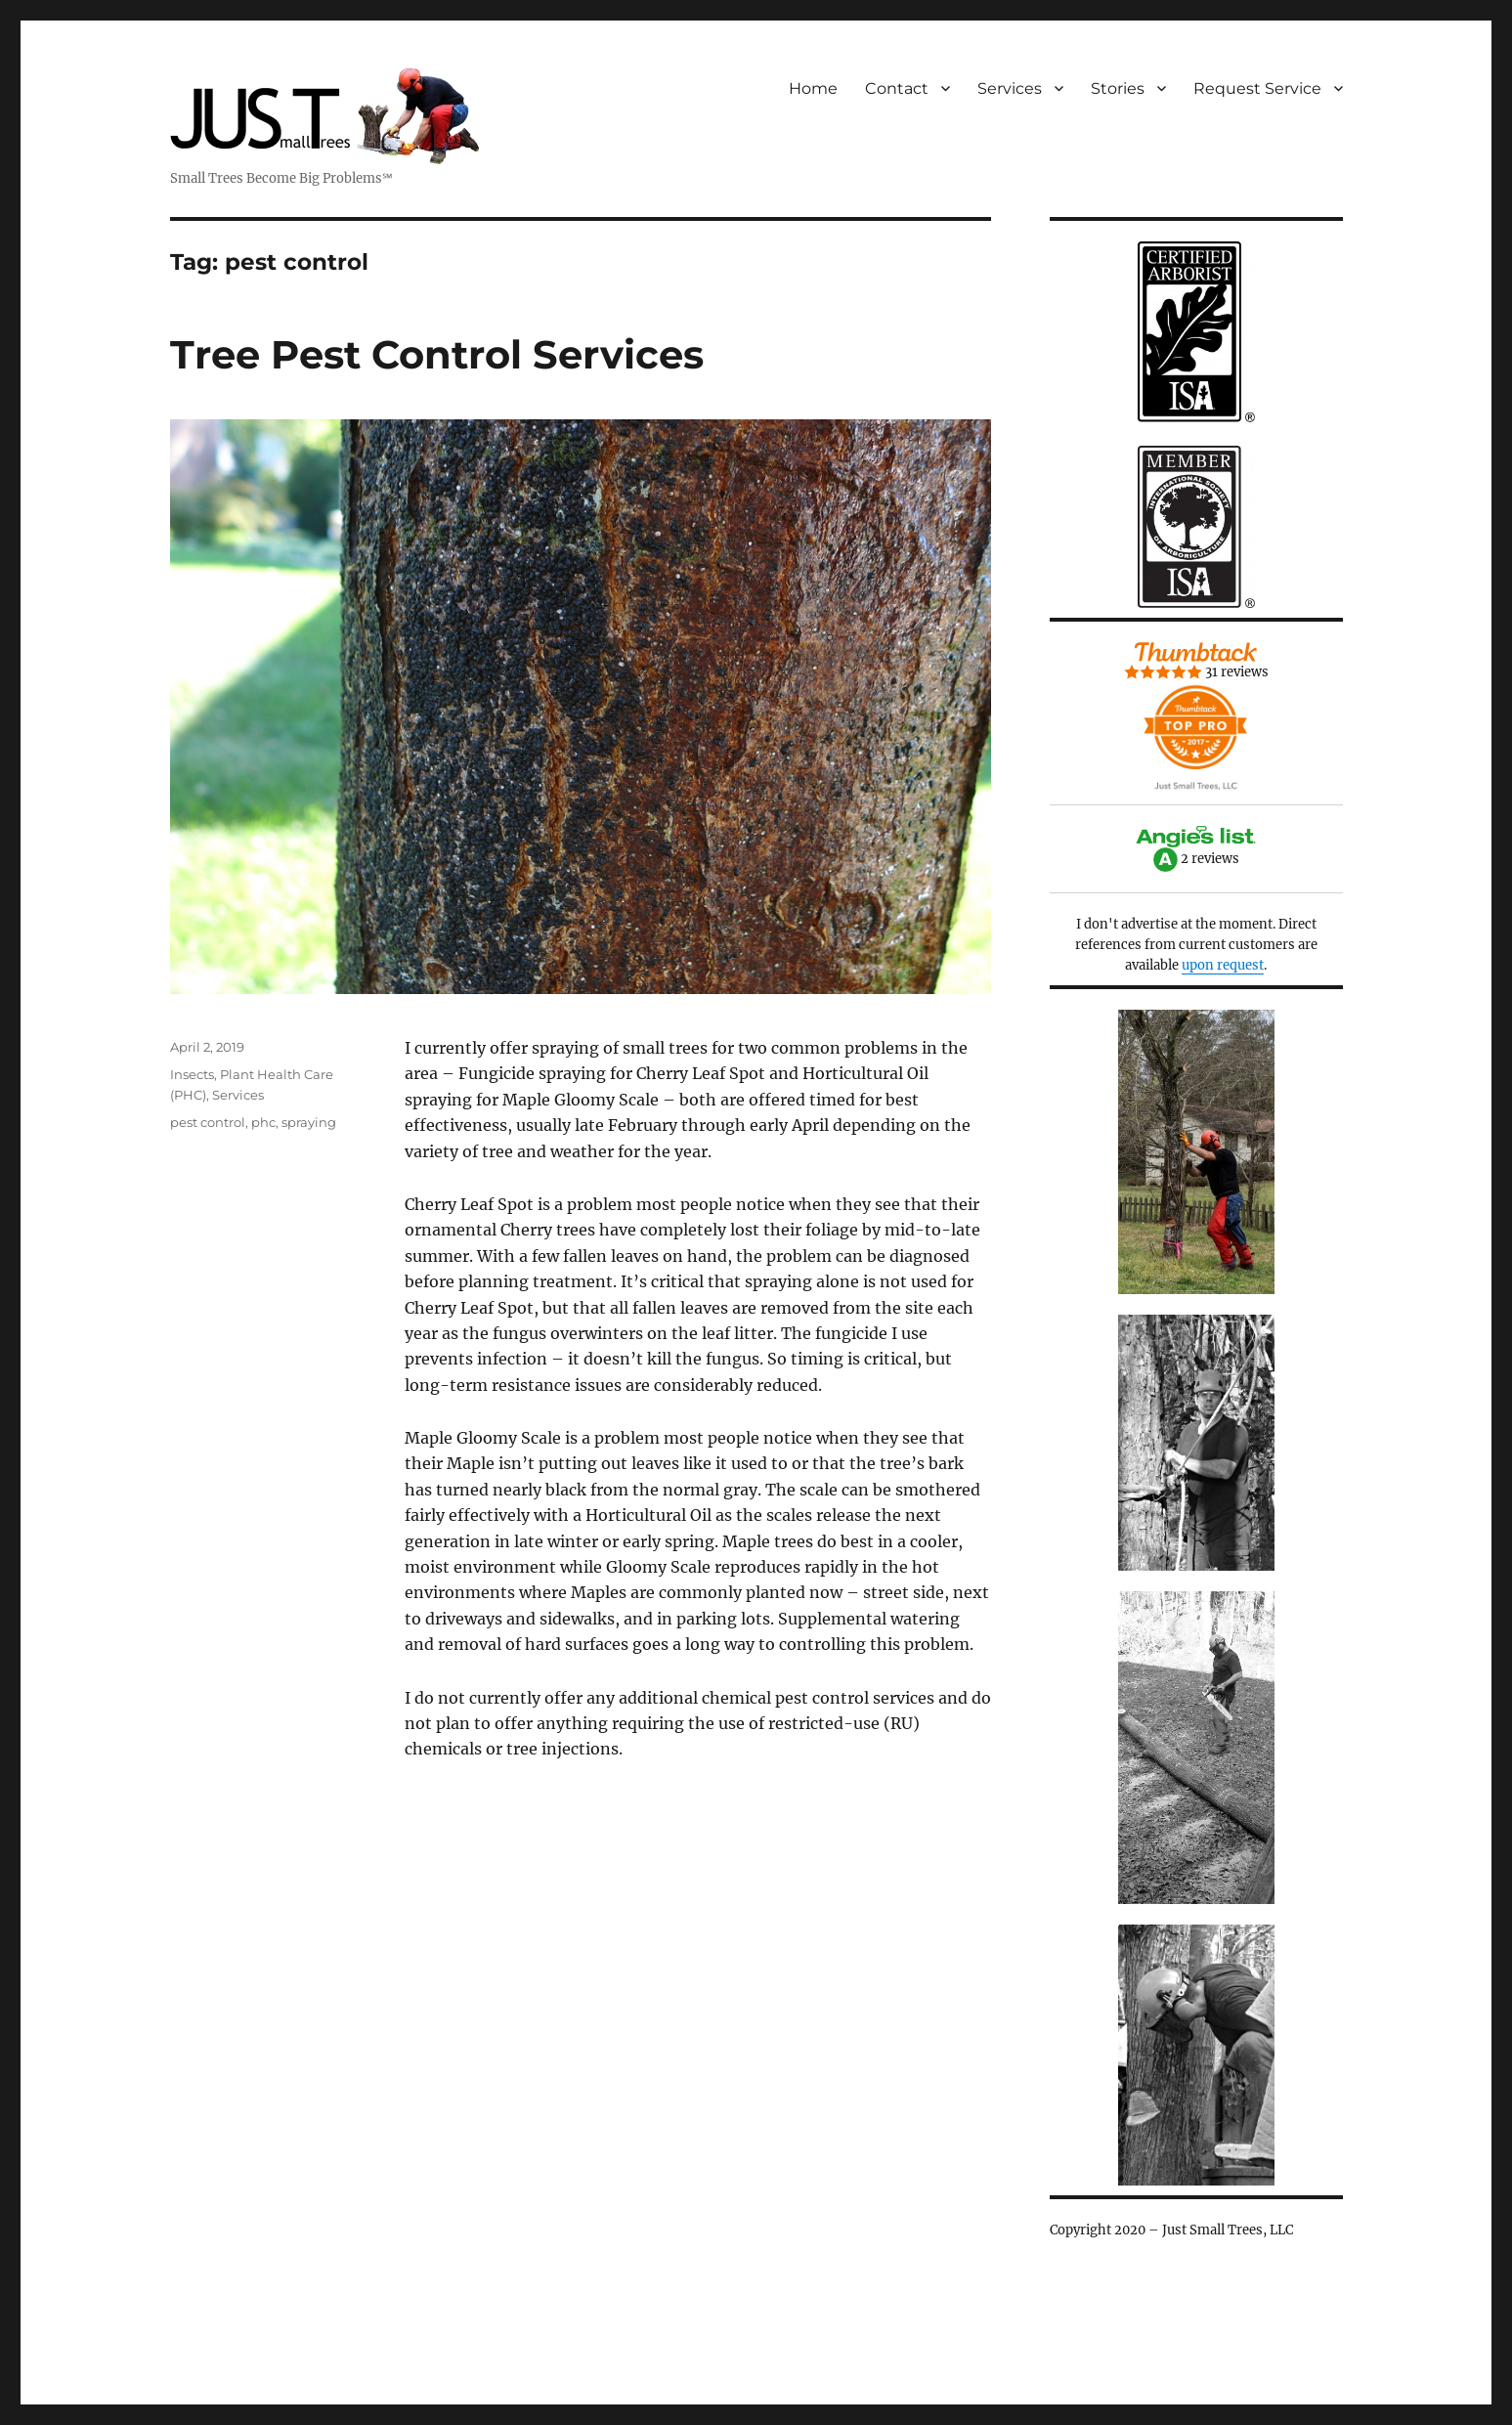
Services (1009, 88)
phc (263, 1122)
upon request (1223, 965)
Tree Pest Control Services (437, 354)
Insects (192, 1074)
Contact (897, 88)
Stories (1118, 88)
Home (813, 88)
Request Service (1257, 88)
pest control (207, 1122)
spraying (308, 1122)
